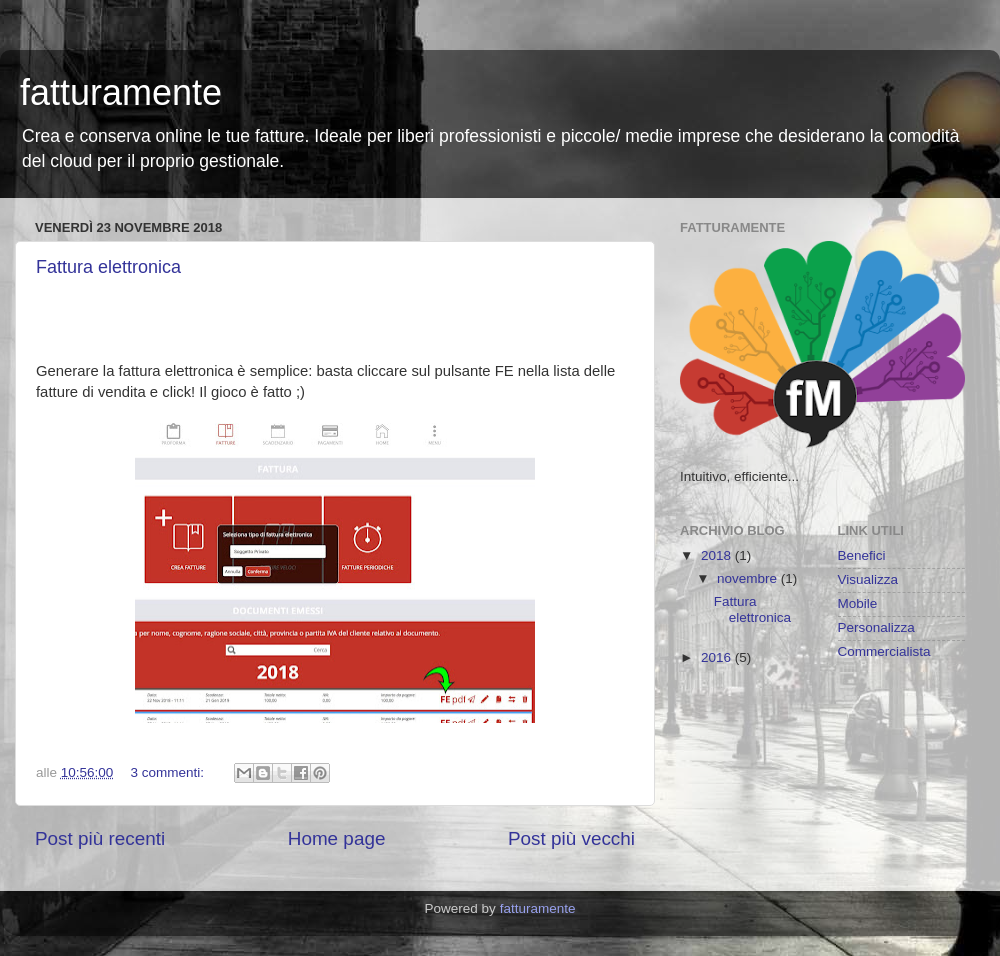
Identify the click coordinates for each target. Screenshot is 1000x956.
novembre (749, 578)
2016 (718, 657)
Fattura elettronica (108, 267)
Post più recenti (100, 838)
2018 (718, 555)
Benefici (862, 555)
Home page (337, 838)
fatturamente (121, 92)
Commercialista (884, 651)
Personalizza (876, 627)
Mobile (858, 603)
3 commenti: (169, 772)
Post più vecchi (571, 838)
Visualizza (868, 579)
